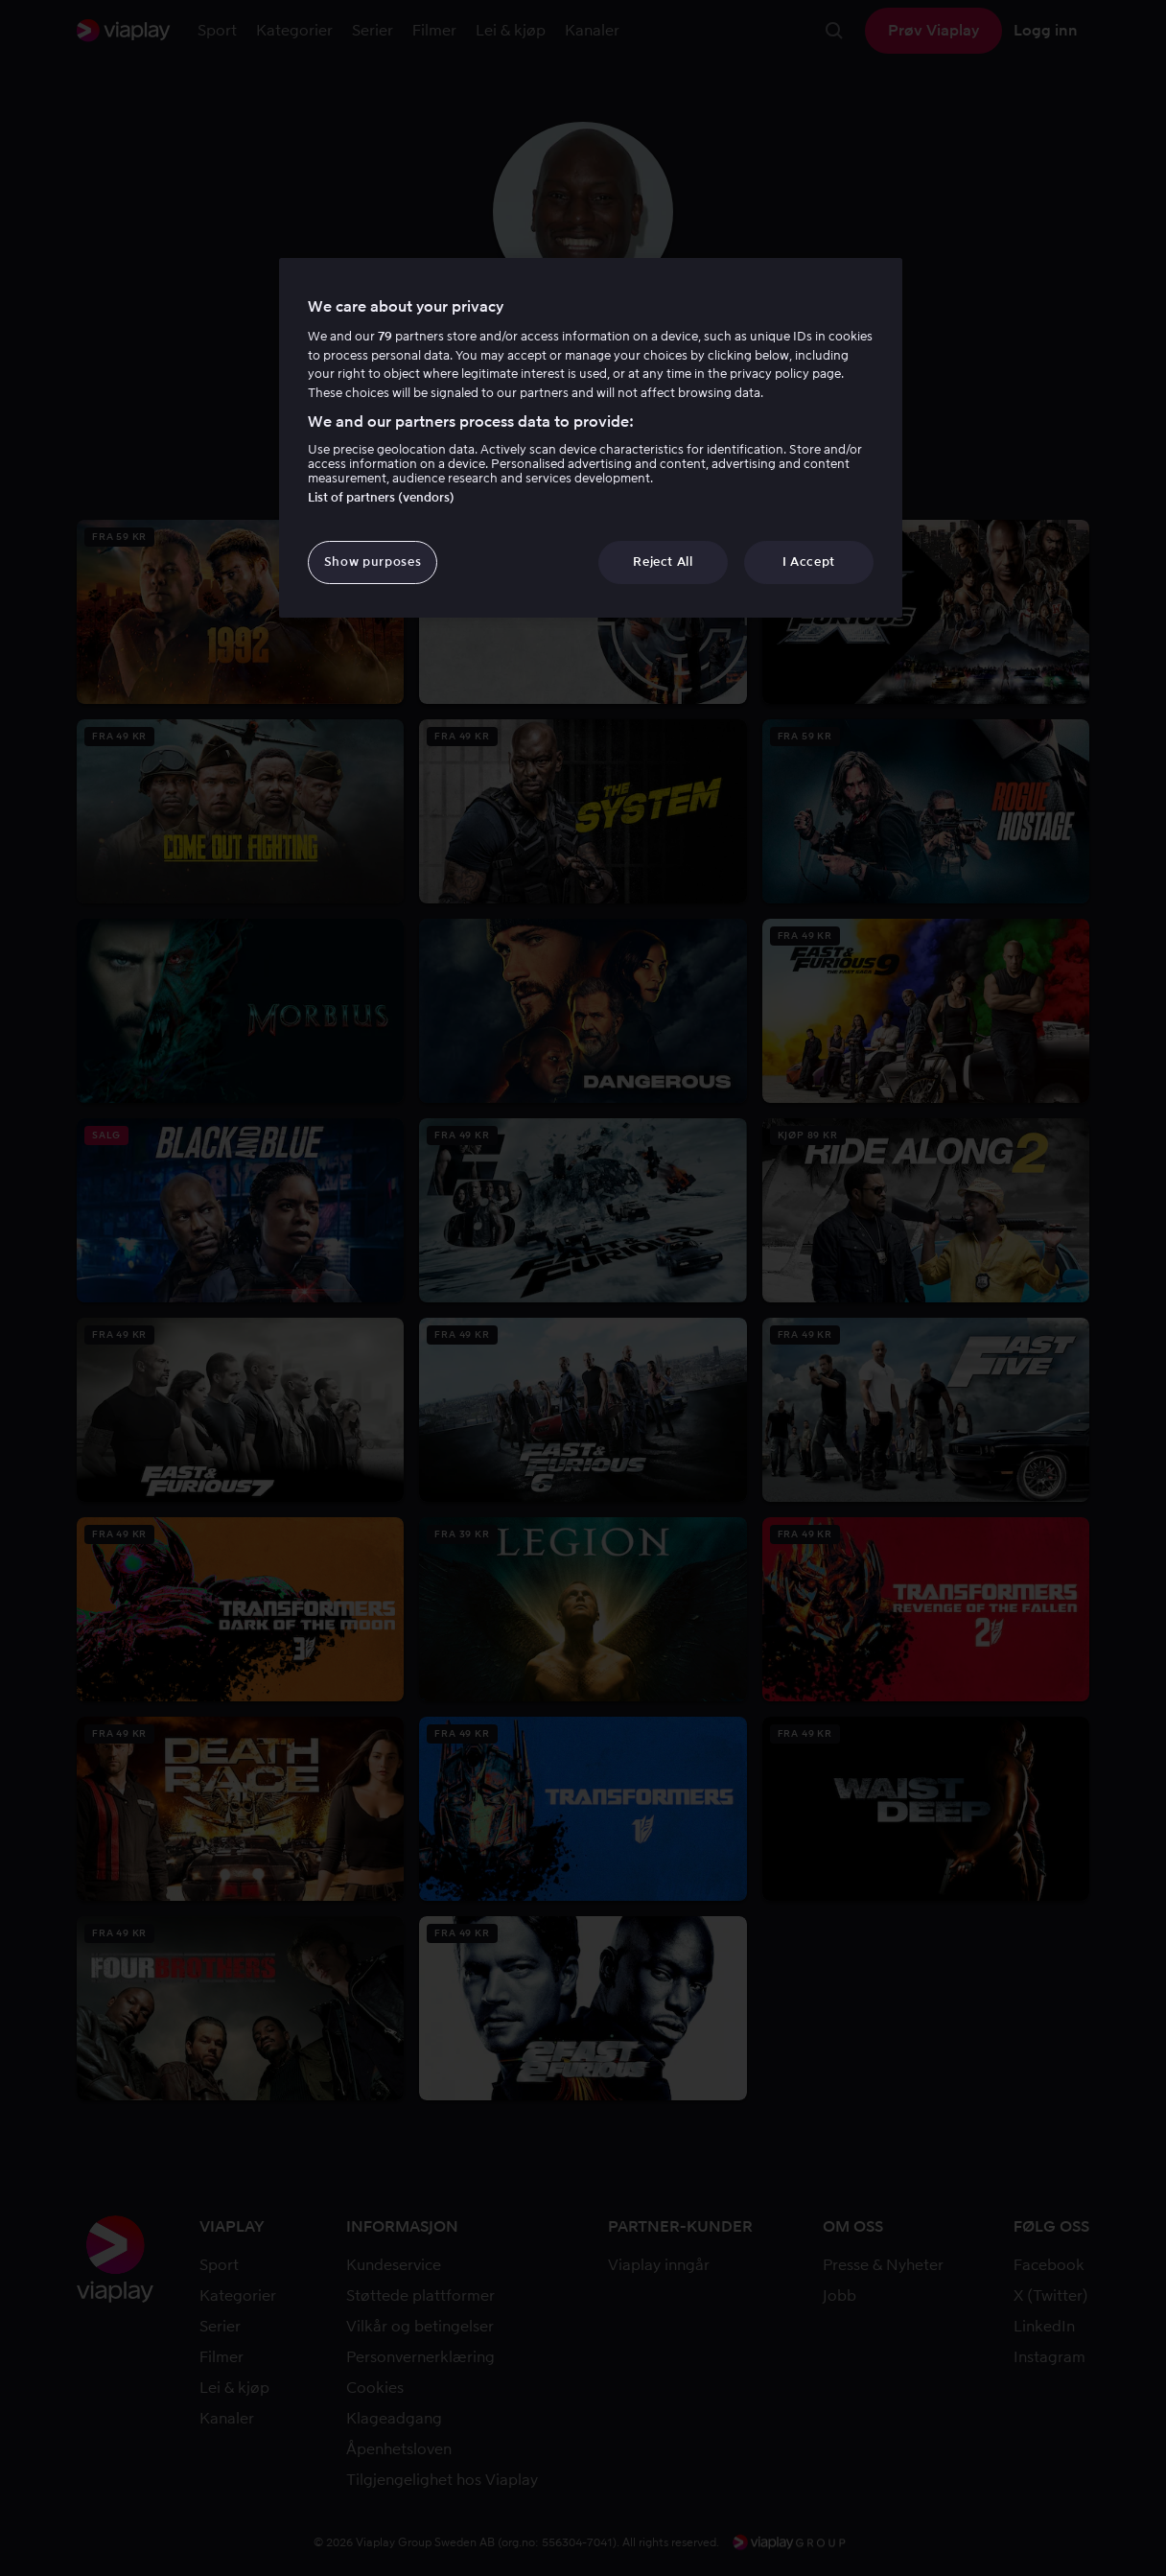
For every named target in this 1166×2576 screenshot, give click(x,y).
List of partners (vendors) (381, 497)
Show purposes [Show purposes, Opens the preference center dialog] (372, 561)
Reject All (663, 561)
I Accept (808, 561)
